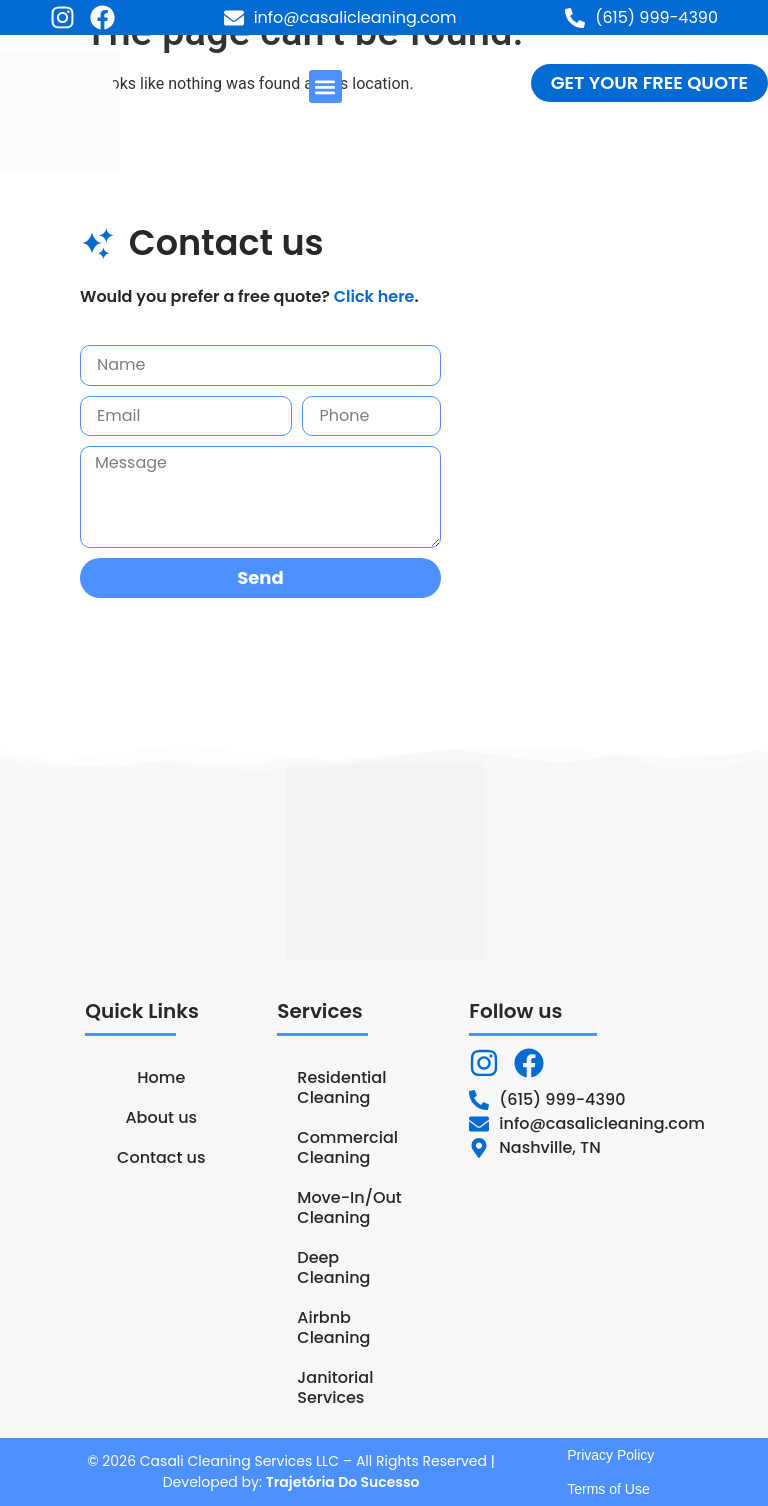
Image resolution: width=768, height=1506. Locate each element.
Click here (374, 296)
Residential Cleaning (341, 1087)
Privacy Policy (610, 1455)
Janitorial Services (335, 1387)
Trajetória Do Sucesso (343, 1482)
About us (161, 1117)
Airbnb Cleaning (333, 1327)
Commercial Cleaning (347, 1147)
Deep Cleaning (333, 1267)
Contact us (161, 1157)
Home (161, 1077)
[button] (325, 86)
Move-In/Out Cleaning (349, 1207)
